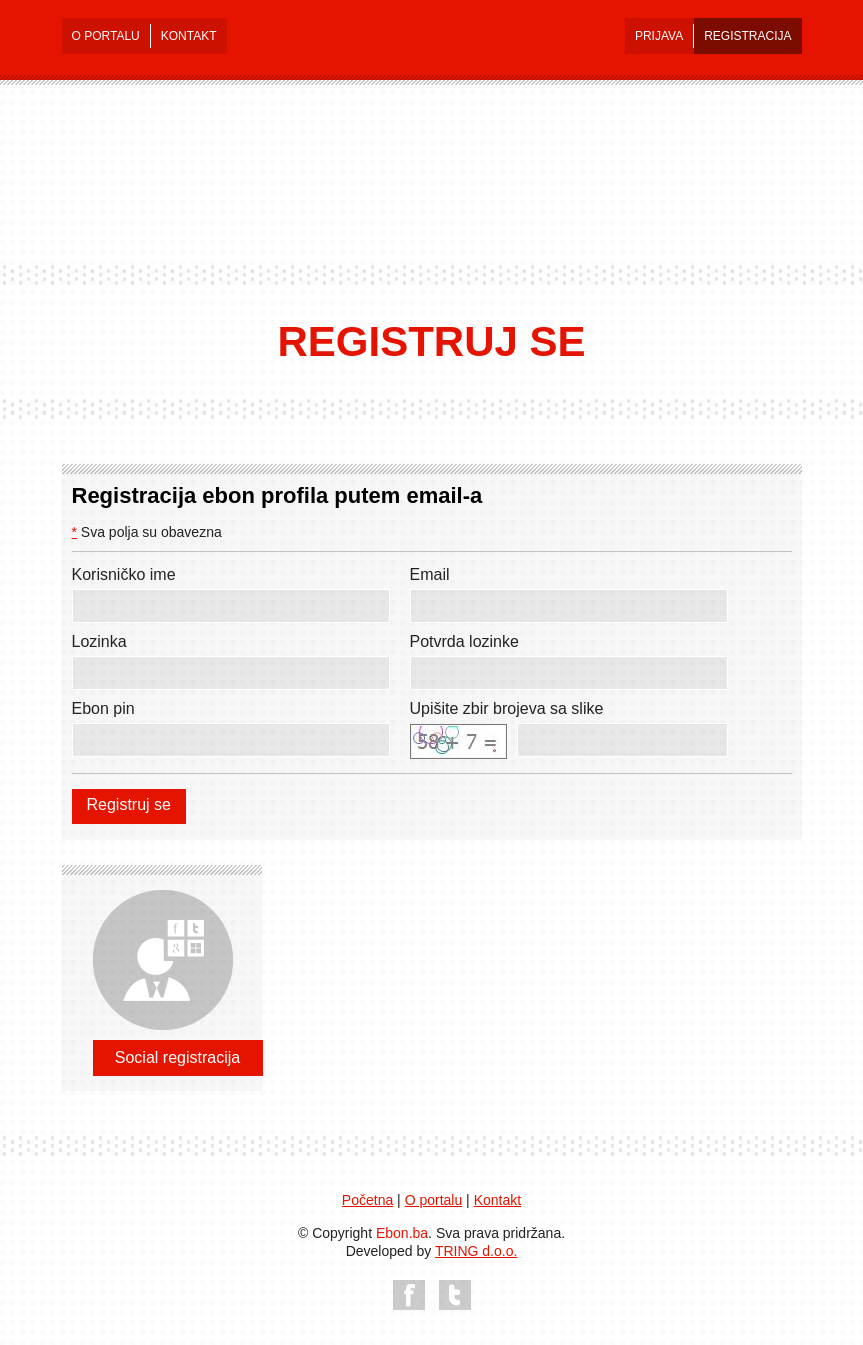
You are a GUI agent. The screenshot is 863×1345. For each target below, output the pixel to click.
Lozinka (99, 641)
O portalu (434, 1200)
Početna (367, 1200)
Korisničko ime (124, 574)
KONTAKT (189, 36)
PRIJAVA (659, 36)
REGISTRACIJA (747, 36)
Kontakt (497, 1200)
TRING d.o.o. (476, 1251)
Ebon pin (103, 708)
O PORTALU (106, 36)
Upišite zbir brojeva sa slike (507, 708)
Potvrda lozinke (464, 641)
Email (430, 574)
